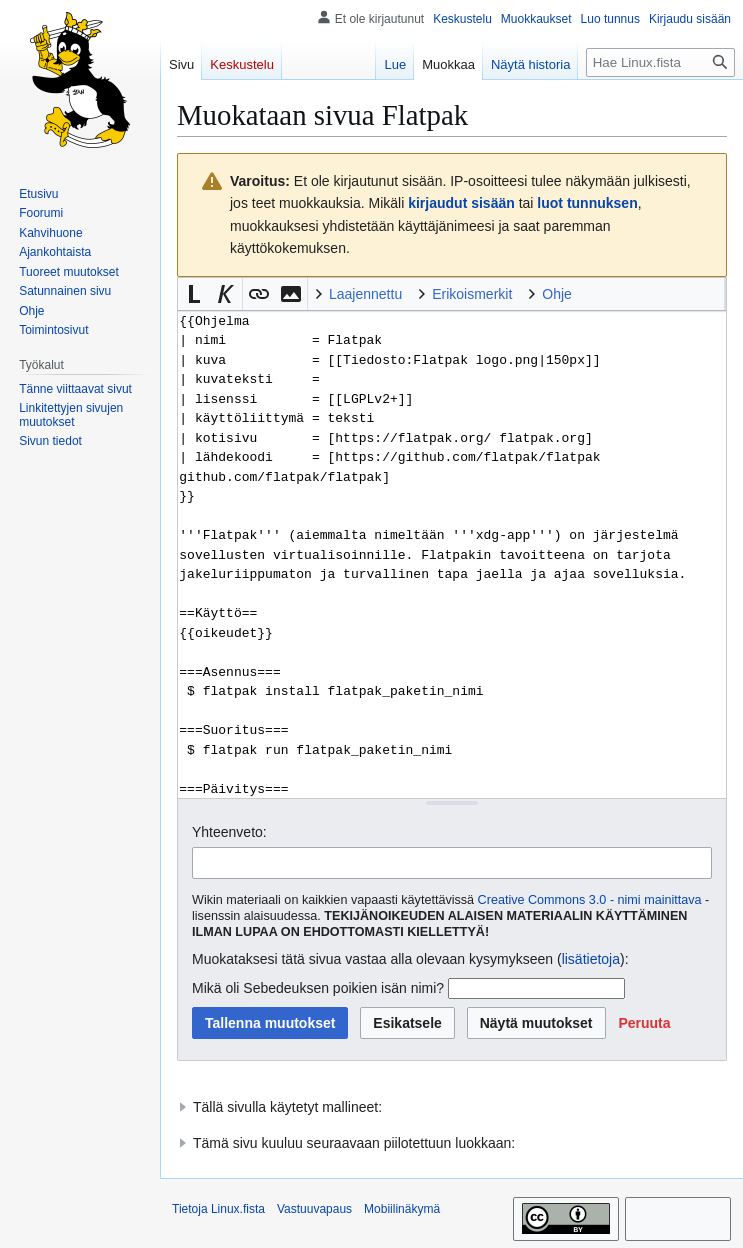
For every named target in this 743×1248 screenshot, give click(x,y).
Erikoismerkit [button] (472, 294)
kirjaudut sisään (461, 203)
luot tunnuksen (587, 203)
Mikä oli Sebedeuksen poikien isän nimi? (318, 988)
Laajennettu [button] (365, 294)
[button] (194, 294)
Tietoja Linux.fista (218, 1209)
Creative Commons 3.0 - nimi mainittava (590, 900)
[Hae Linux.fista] (660, 62)
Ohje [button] (557, 294)
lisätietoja (591, 959)
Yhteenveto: (229, 832)
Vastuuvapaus (314, 1209)
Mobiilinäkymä (402, 1209)
